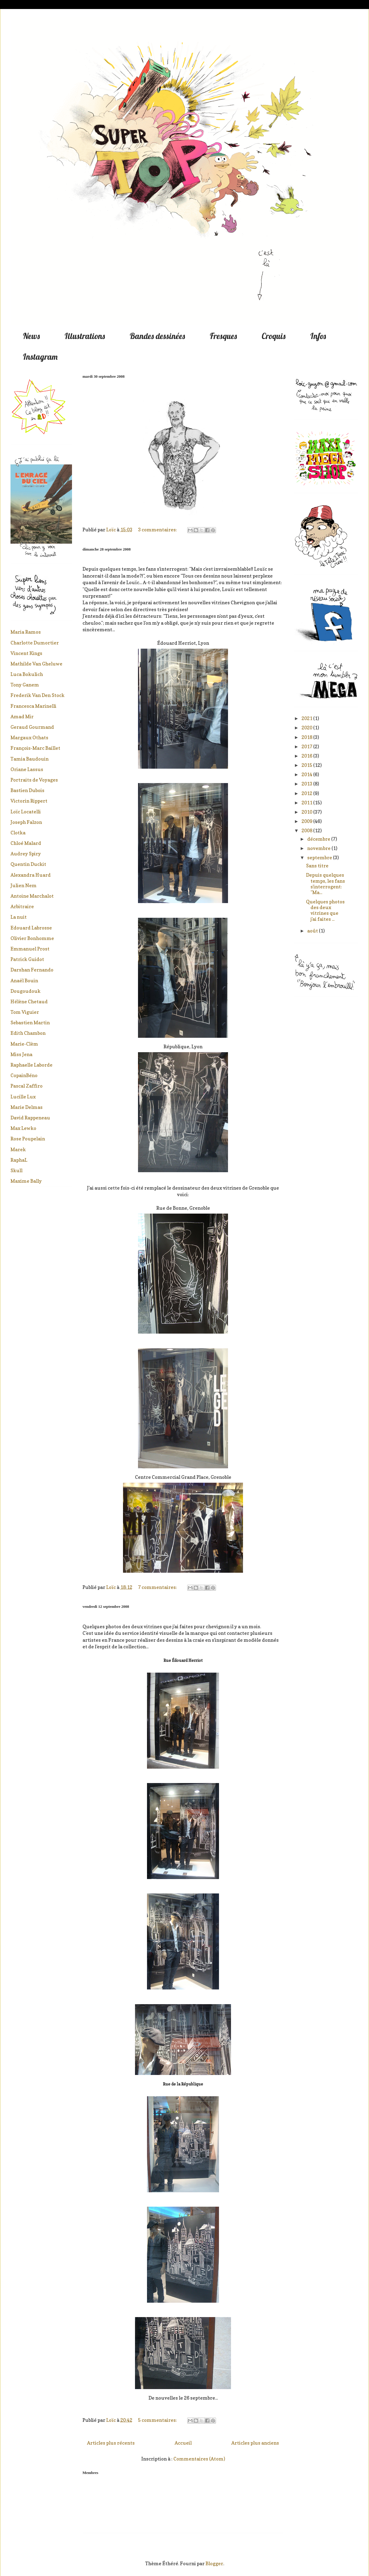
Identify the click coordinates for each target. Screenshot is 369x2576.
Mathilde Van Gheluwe (36, 664)
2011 (307, 803)
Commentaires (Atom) (199, 2459)
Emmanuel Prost (30, 949)
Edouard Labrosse (31, 928)
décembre (319, 839)
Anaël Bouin (24, 980)
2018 (307, 737)
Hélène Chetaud (29, 1001)
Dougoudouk (25, 991)
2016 (307, 756)
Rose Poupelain (27, 1139)
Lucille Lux (23, 1097)
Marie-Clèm (24, 1044)
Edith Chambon (28, 1033)
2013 (307, 784)
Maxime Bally (26, 1181)
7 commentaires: (158, 1587)
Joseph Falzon (26, 822)
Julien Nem (23, 885)
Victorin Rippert (28, 801)
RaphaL (18, 1160)
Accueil (183, 2443)
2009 (307, 821)
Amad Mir (22, 716)
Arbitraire (22, 906)
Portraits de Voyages (34, 780)
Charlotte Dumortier (34, 643)
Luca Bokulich (26, 674)
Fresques (223, 336)
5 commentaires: (158, 2420)
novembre (319, 848)
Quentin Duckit (28, 864)
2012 (307, 793)
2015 (307, 765)
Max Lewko (23, 1128)
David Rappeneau (30, 1118)
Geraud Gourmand (32, 727)
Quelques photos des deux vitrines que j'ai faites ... (325, 910)
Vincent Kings (26, 653)
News (31, 336)
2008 (307, 830)
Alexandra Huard (30, 875)
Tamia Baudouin (29, 759)
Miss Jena (21, 1054)
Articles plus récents (111, 2443)
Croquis (274, 336)
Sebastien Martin (30, 1022)
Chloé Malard (25, 843)
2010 (307, 812)
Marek (18, 1149)
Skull (16, 1170)
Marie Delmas (26, 1107)
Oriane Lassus (26, 769)
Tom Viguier (24, 1012)
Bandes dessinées (157, 336)
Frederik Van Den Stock (37, 695)
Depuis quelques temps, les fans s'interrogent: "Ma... (325, 883)
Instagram (40, 357)
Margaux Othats (29, 737)
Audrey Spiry (25, 854)
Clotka (18, 833)
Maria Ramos (25, 632)
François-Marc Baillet (35, 748)
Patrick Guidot (27, 959)
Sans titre (317, 866)
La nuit (18, 917)
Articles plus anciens (255, 2443)
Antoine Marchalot (32, 896)
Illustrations (84, 336)
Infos (318, 336)
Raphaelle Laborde (31, 1065)
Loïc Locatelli (25, 812)
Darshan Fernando (31, 970)
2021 (307, 718)
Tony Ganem (24, 685)
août (313, 931)
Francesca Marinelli (33, 706)
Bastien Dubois (27, 790)
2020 (307, 728)
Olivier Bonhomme (32, 938)
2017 (307, 746)
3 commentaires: (158, 530)
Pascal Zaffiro (26, 1086)
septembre (320, 857)
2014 (307, 774)
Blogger (214, 2563)
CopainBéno (24, 1075)
